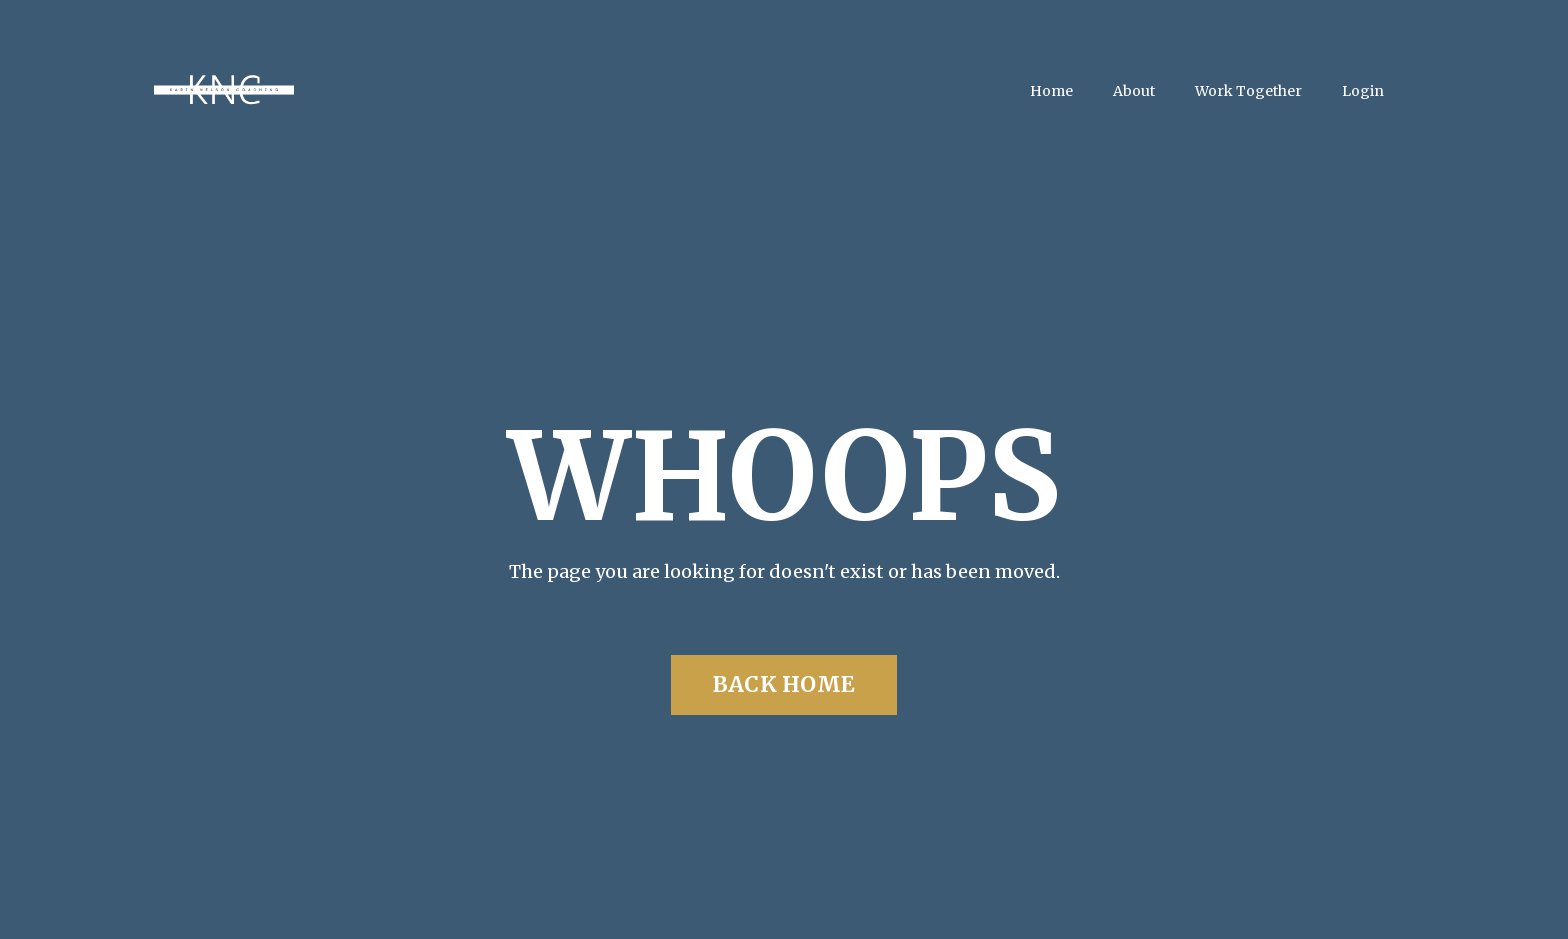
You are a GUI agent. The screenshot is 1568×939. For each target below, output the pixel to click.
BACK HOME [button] (784, 684)
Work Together (1248, 91)
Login (1363, 91)
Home (1051, 91)
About (1134, 91)
